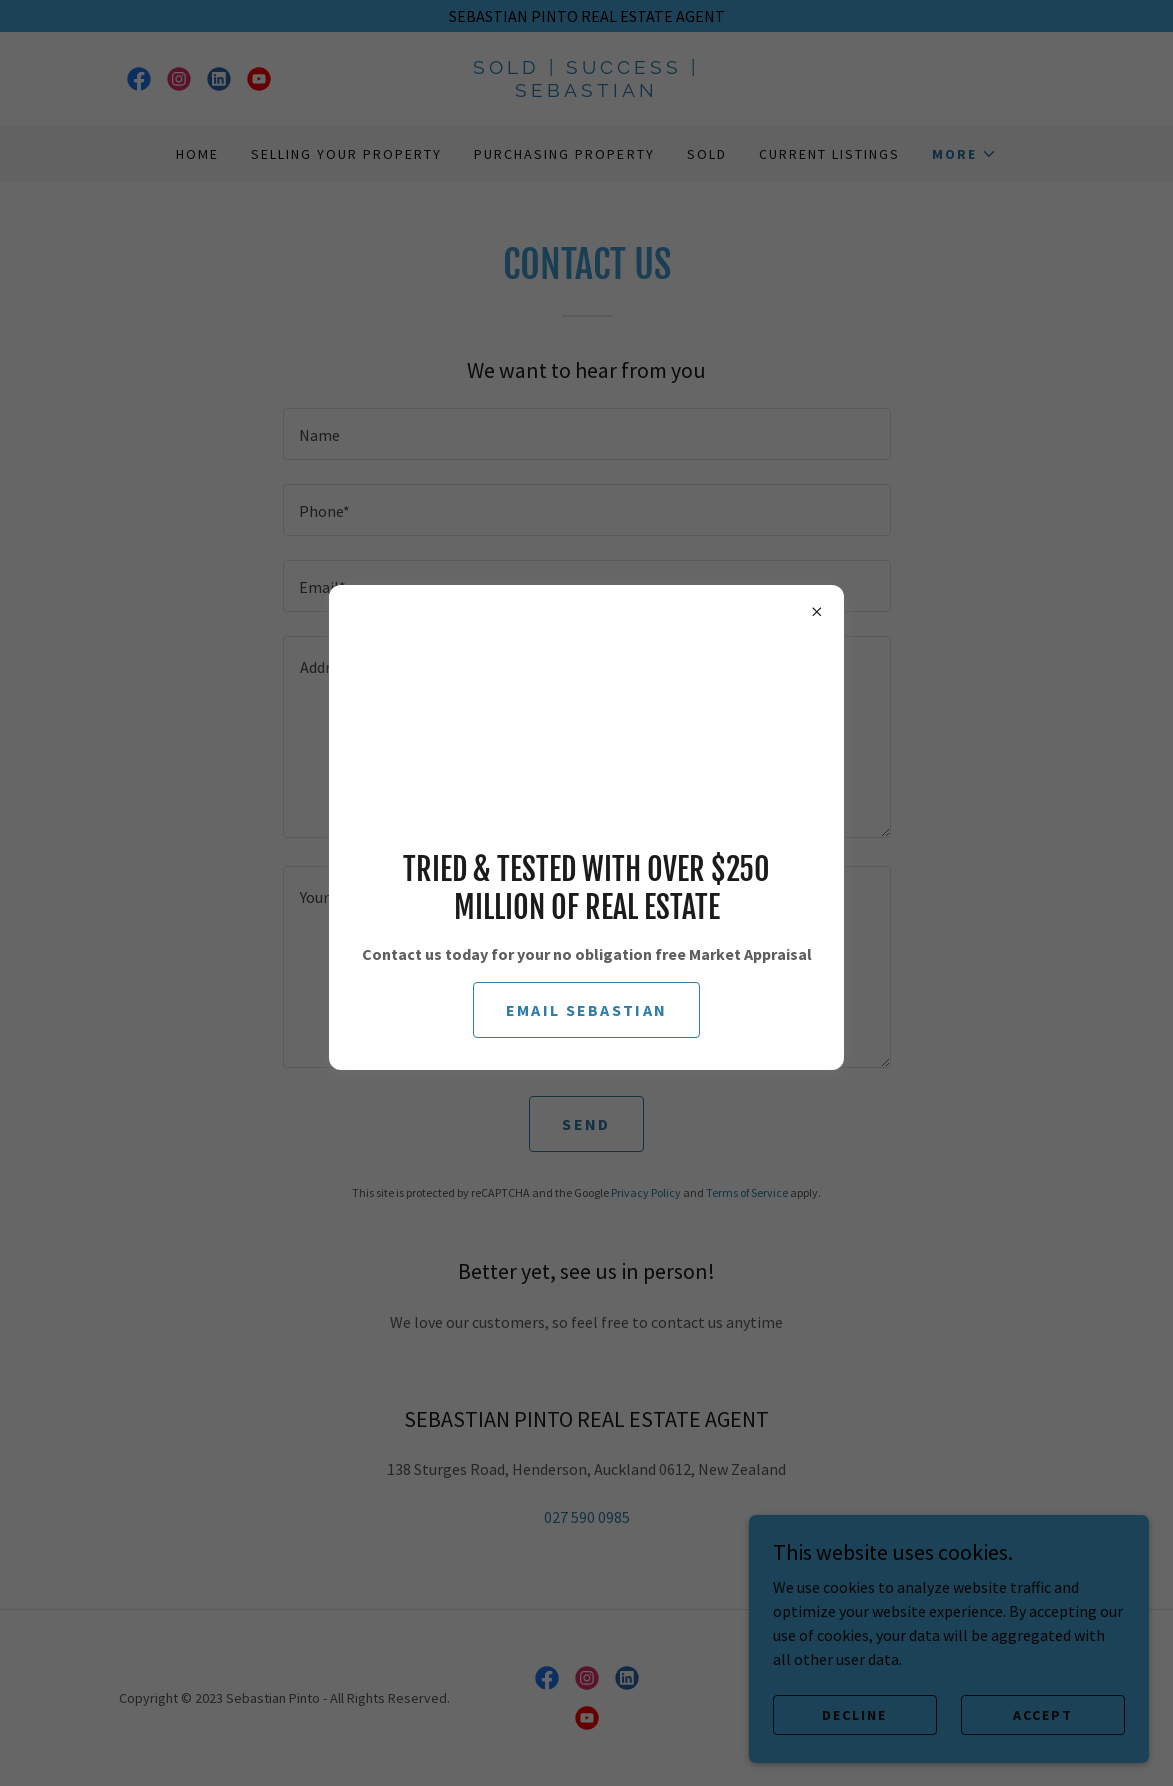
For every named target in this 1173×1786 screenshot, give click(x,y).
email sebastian (586, 1010)
